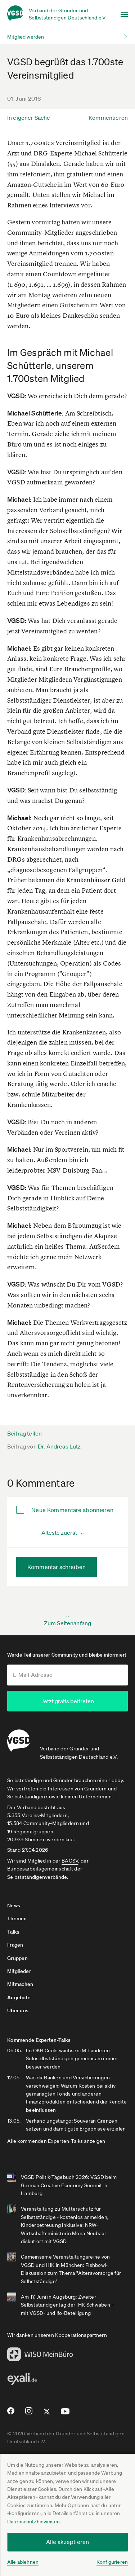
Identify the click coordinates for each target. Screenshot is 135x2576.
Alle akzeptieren (67, 2541)
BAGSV (70, 1861)
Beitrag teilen (24, 1433)
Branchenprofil (28, 773)
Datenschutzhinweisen (33, 2521)
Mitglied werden (25, 37)
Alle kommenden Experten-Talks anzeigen (56, 2141)
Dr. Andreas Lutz (59, 1446)
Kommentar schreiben (56, 1566)
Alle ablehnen (23, 2562)
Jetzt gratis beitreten (67, 1701)
